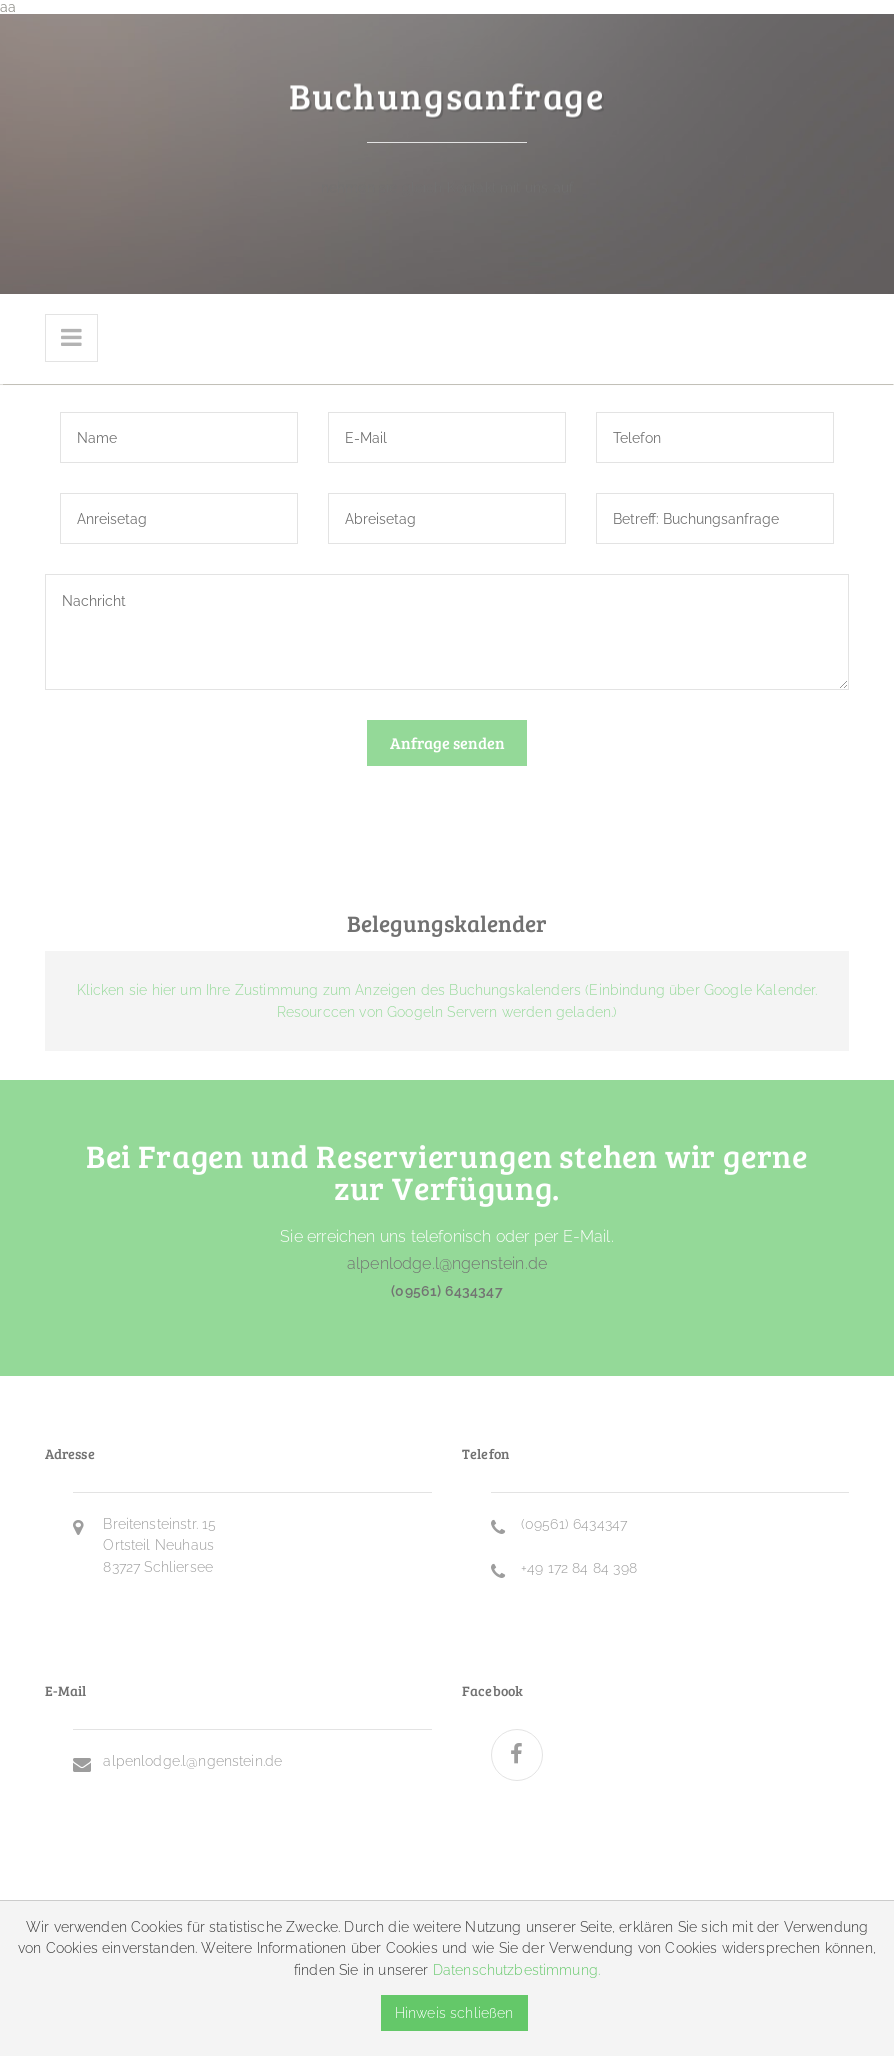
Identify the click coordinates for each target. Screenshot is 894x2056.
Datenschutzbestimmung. (516, 1969)
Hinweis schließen (454, 2012)
